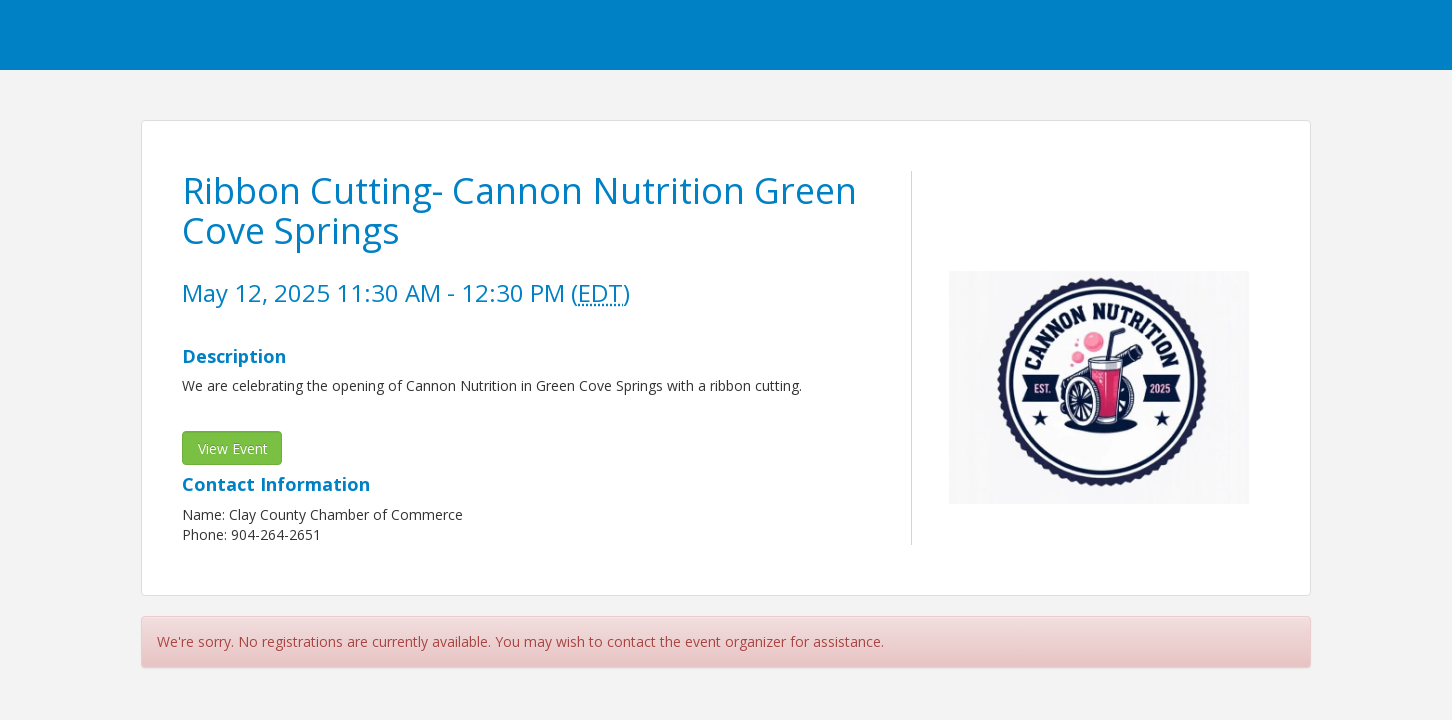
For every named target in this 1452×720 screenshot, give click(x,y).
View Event (233, 448)
